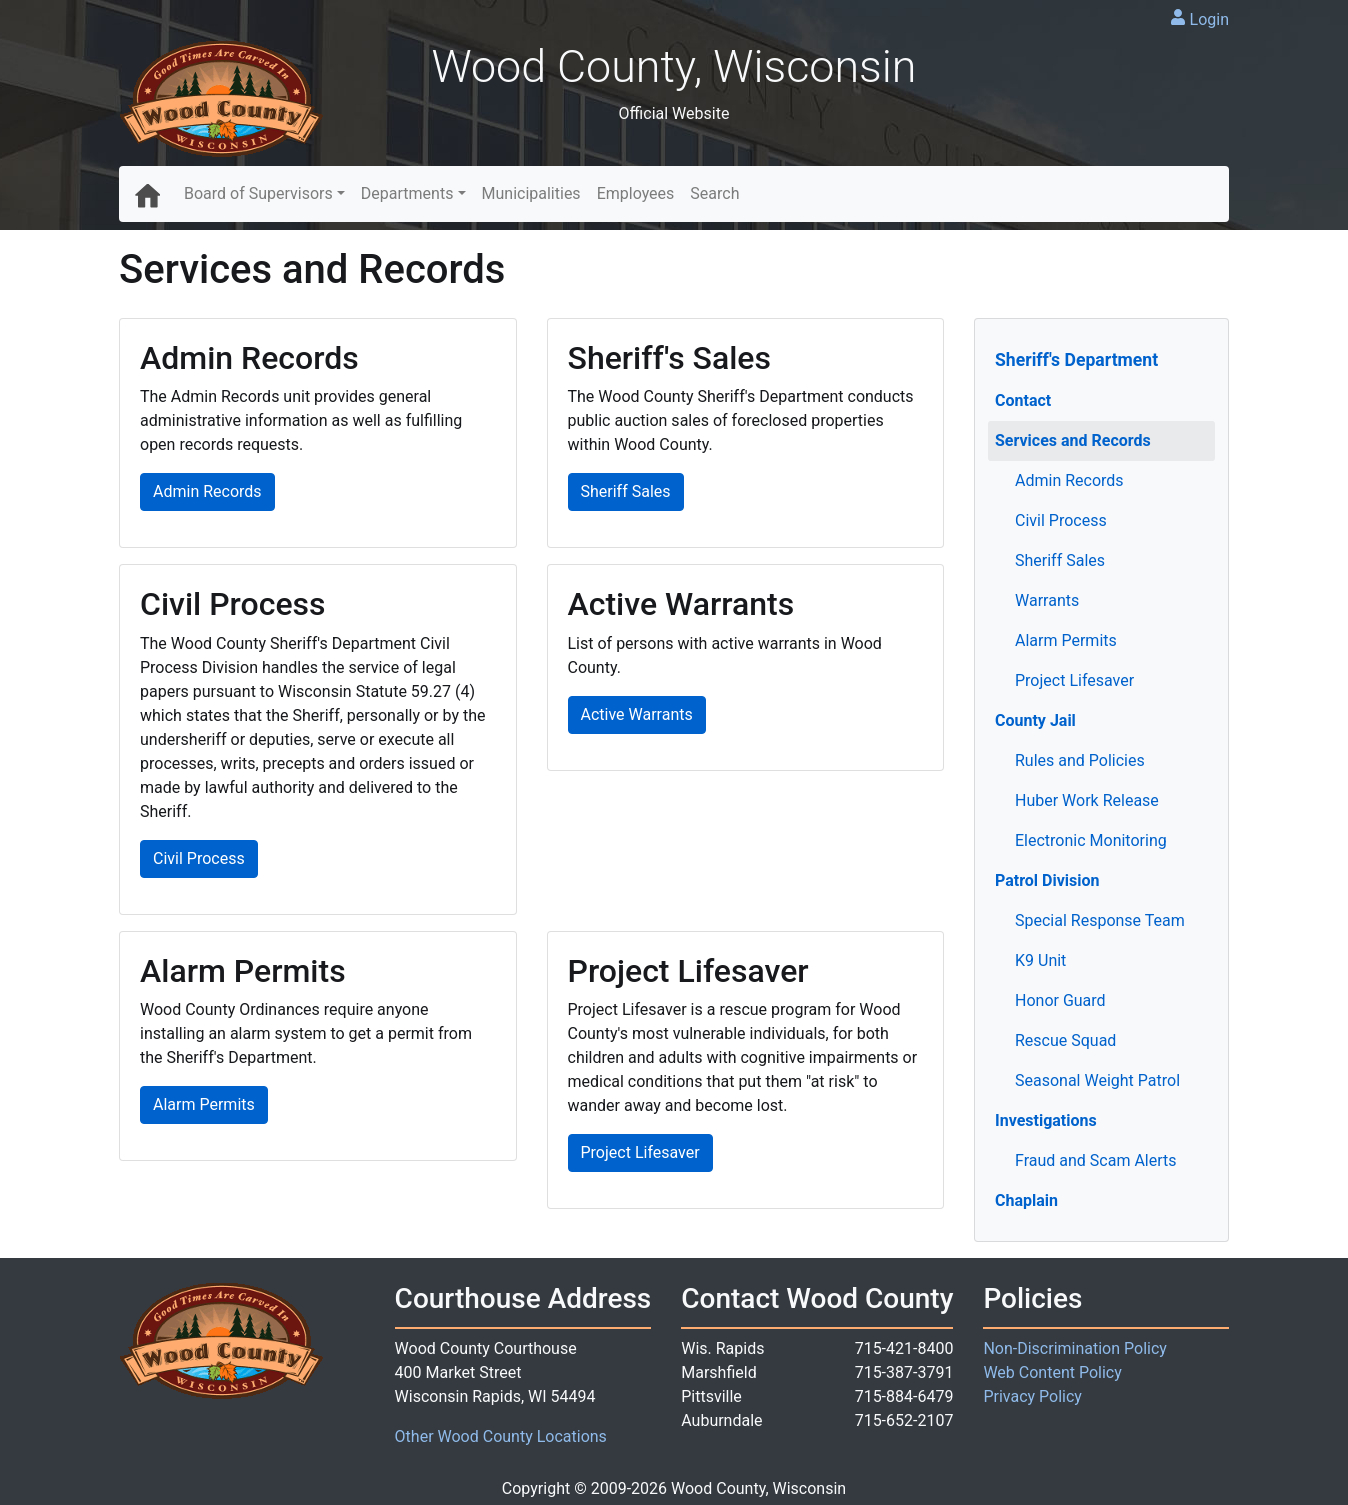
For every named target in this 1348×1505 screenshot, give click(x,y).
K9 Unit (1040, 960)
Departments (407, 193)
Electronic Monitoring (1091, 840)
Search (714, 193)
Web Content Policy (1052, 1372)
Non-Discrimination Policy (1075, 1348)
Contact (1023, 400)
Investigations (1046, 1120)
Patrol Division (1047, 880)
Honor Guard (1060, 1000)
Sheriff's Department (1076, 360)
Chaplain (1026, 1200)
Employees (636, 193)
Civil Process (1061, 520)
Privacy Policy (1032, 1396)
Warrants (1047, 600)
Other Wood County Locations (501, 1436)
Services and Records (1073, 440)
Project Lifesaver (1074, 680)
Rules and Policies (1080, 760)
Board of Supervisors (258, 193)
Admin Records (1069, 480)
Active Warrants (637, 714)
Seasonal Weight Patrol (1097, 1080)
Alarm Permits (1066, 640)
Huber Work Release (1087, 800)
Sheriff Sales (1060, 560)
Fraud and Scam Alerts (1096, 1160)
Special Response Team (1100, 920)
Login (1209, 19)
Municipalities (531, 193)
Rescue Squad (1065, 1040)
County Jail (1035, 720)
